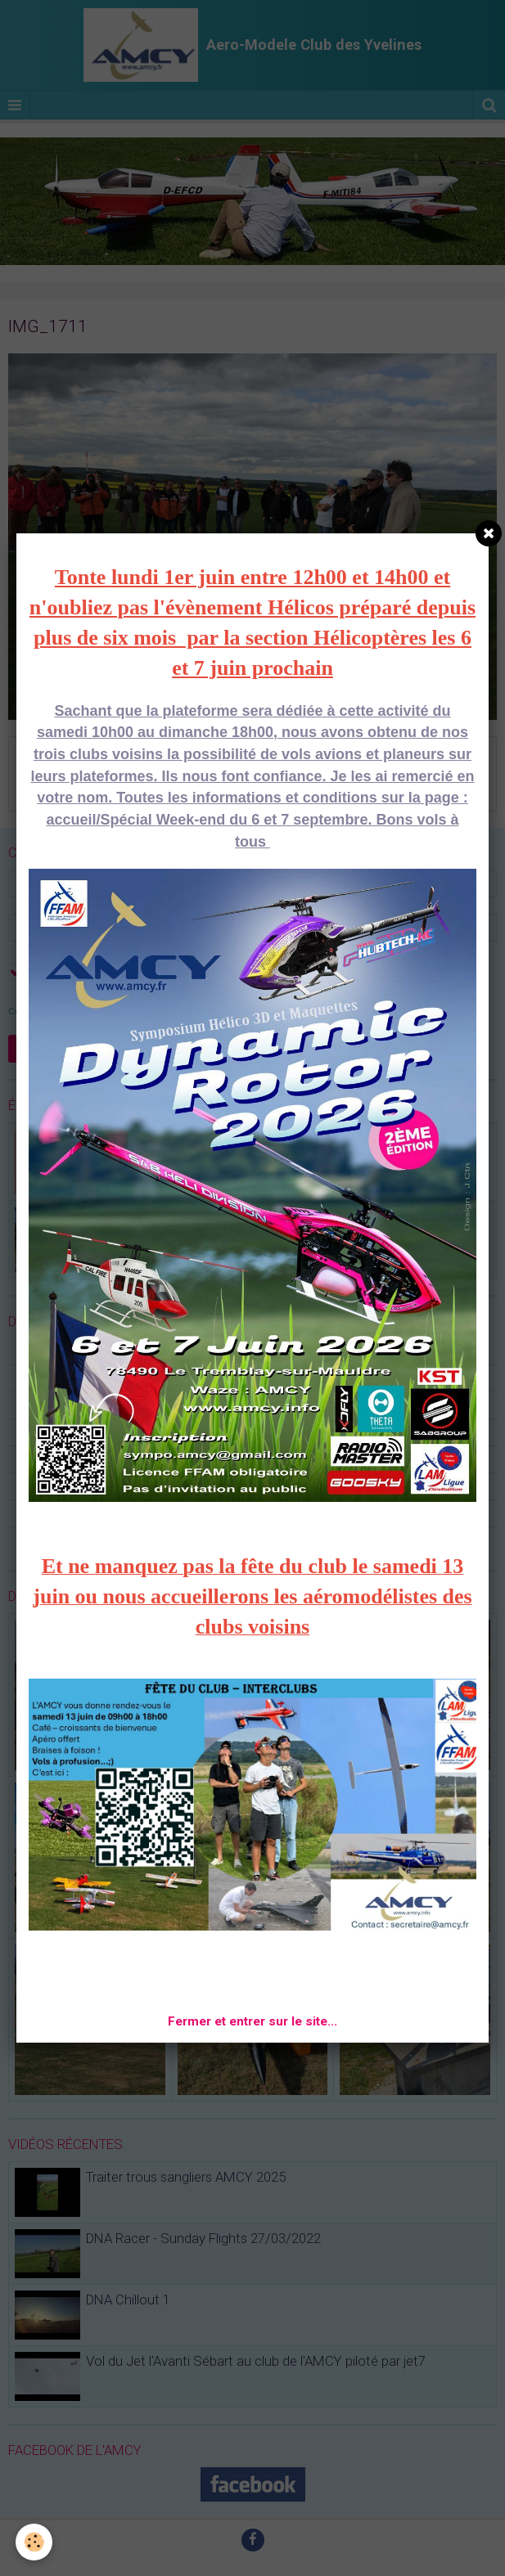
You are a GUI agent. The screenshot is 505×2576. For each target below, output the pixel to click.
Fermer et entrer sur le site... (252, 2021)
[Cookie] (34, 2542)
